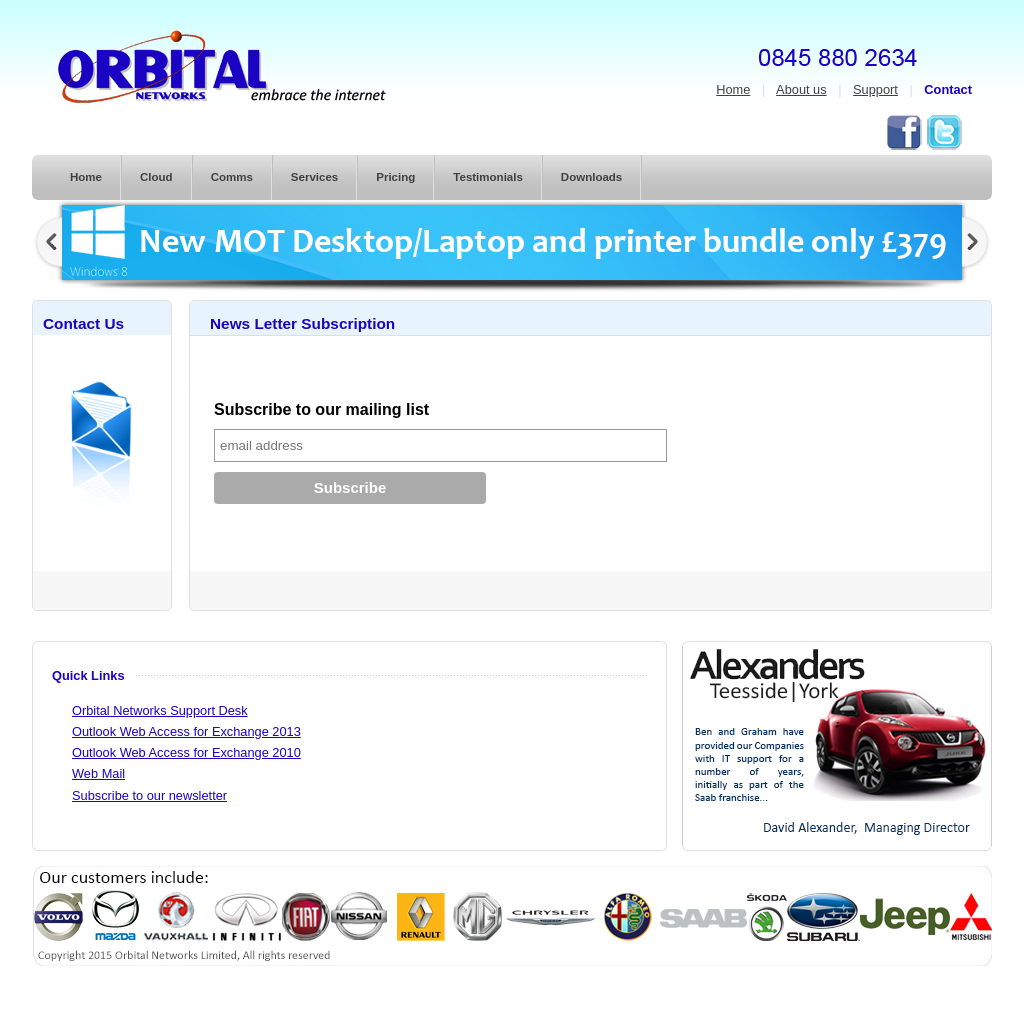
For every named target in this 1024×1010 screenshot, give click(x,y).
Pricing (395, 177)
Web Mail (98, 773)
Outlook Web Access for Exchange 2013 (186, 731)
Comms (232, 177)
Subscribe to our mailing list (321, 409)
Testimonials (488, 177)
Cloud (156, 177)
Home (733, 89)
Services (314, 177)
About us (801, 89)
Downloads (591, 177)
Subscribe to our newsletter (149, 795)
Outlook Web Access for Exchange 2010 (186, 752)
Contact (948, 89)
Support (875, 89)
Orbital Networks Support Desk (160, 710)
